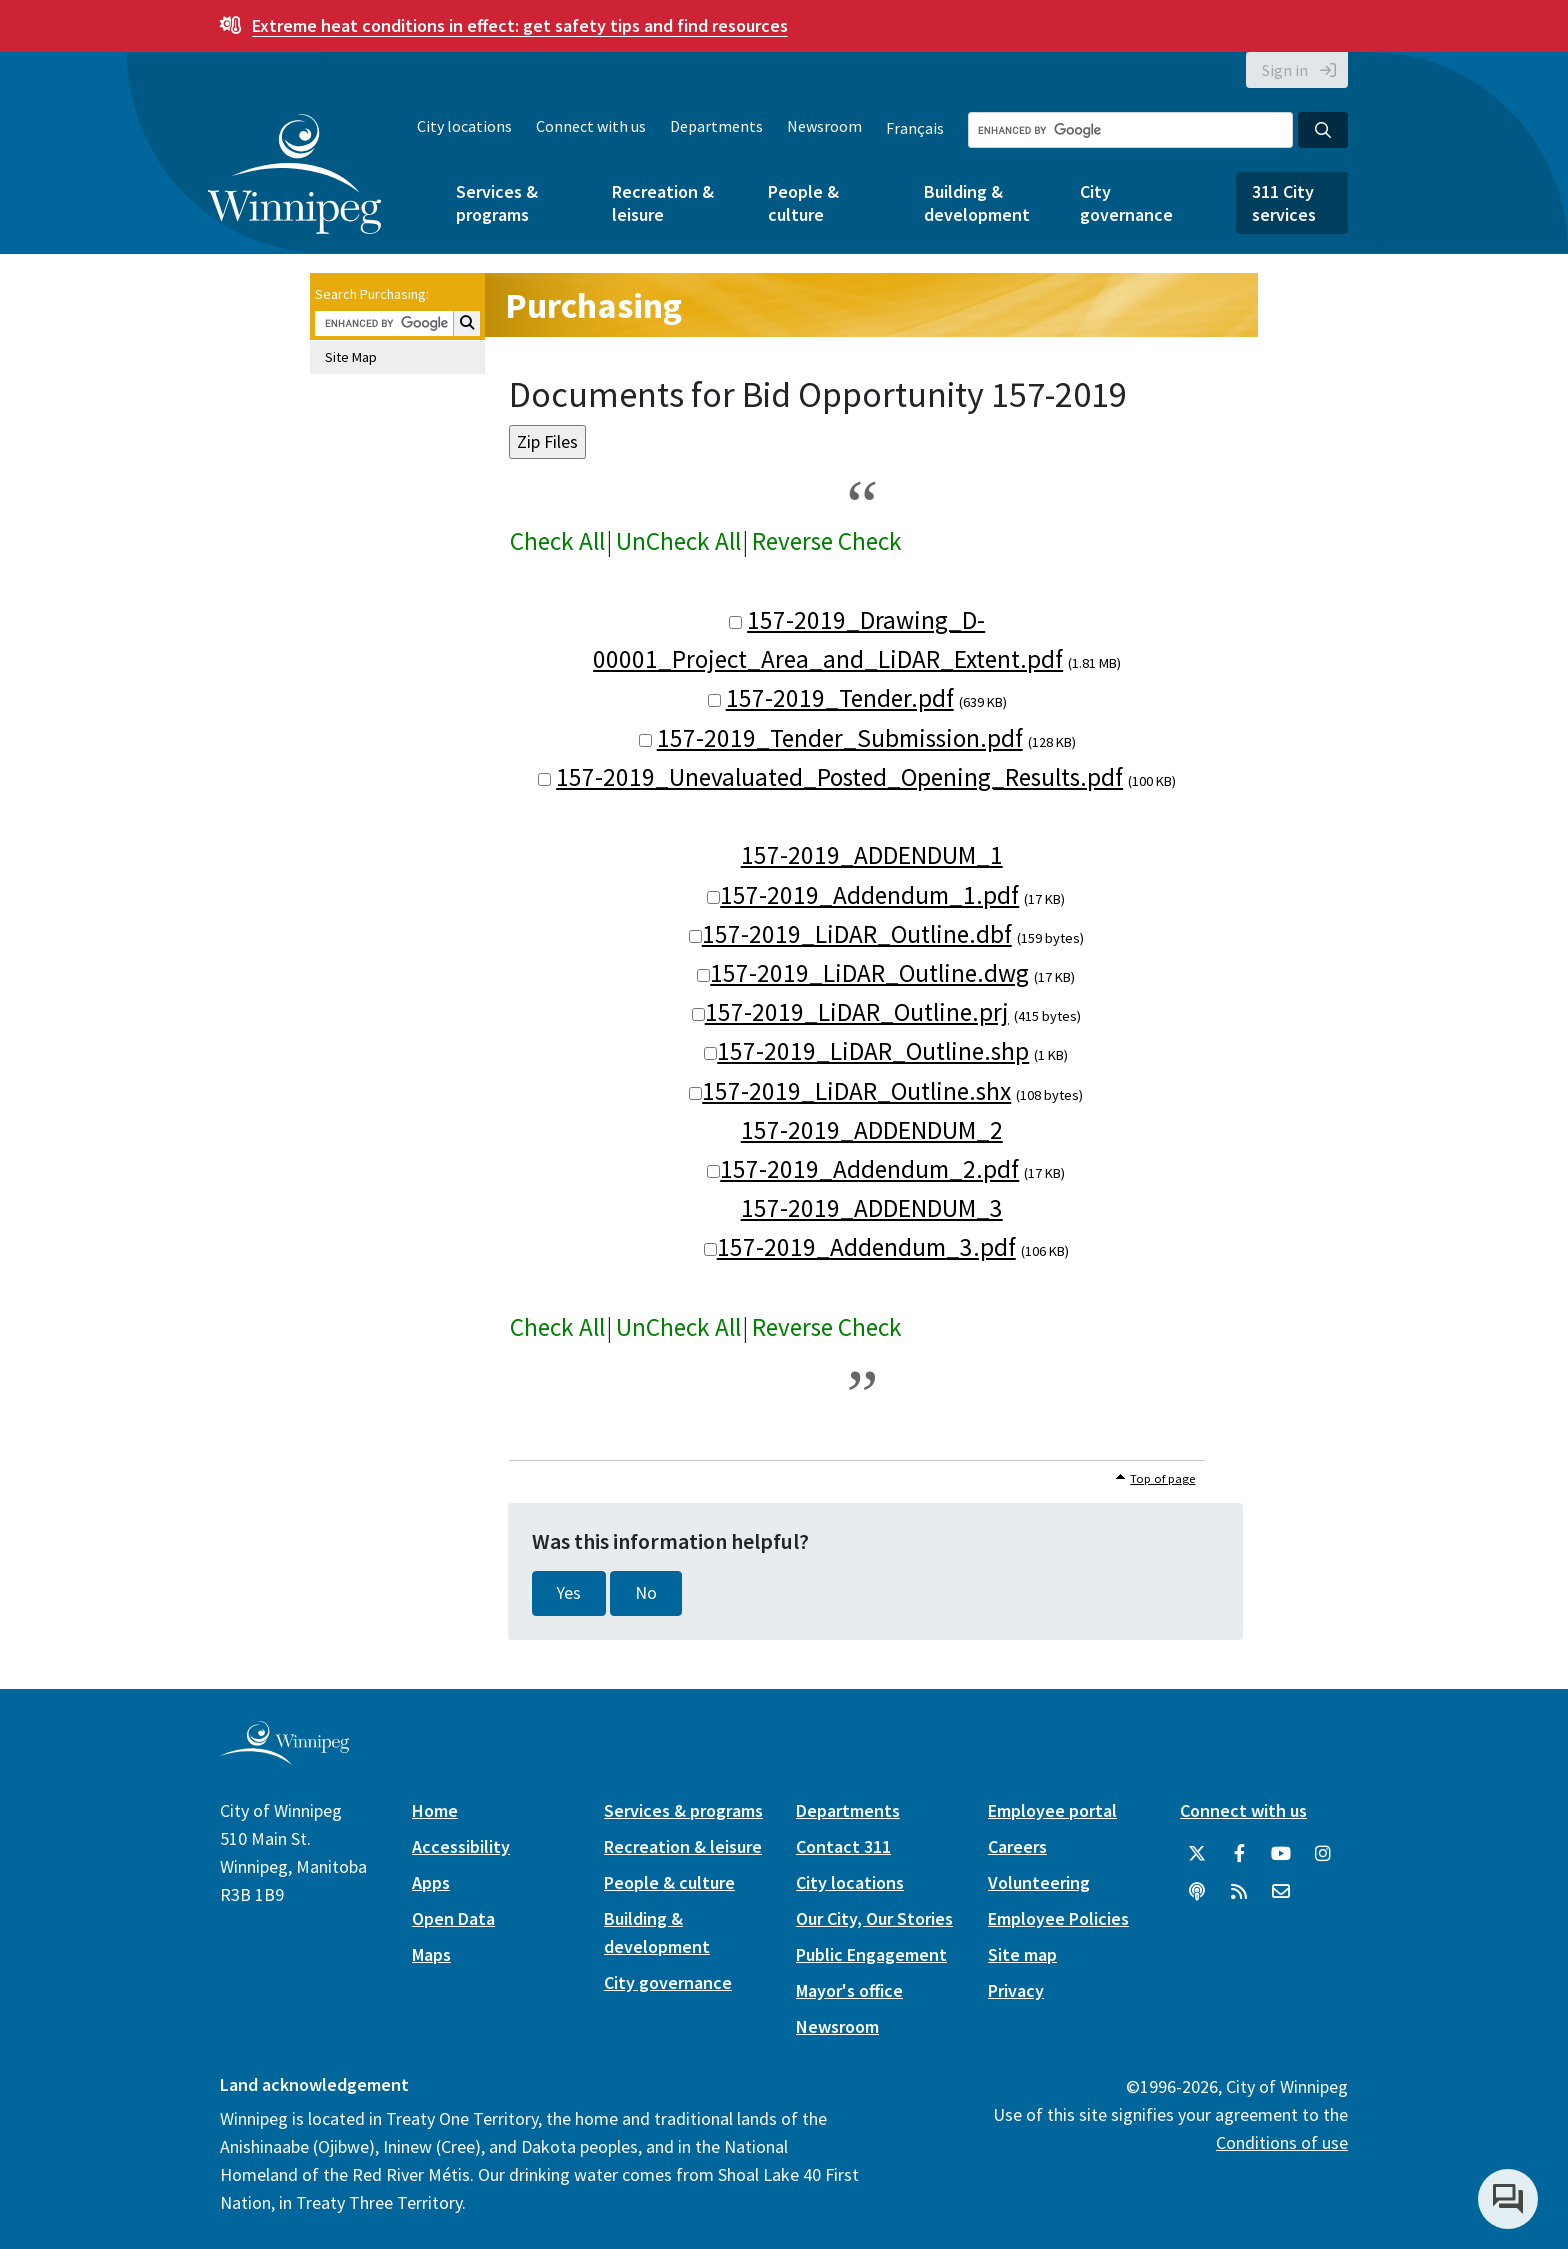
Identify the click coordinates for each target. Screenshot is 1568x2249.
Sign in (1285, 70)
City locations (464, 126)
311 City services (1284, 203)
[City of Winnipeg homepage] (284, 1756)
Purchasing (593, 305)
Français (915, 128)
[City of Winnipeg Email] (1281, 1892)
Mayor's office (849, 1990)
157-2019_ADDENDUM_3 (872, 1208)
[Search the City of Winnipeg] (1130, 130)
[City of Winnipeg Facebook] (1239, 1854)
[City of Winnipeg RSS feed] (1239, 1892)
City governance (1126, 203)
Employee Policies (1058, 1918)
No (646, 1593)
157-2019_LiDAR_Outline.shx (856, 1091)
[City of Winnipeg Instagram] (1323, 1854)
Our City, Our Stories (874, 1918)
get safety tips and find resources (520, 25)
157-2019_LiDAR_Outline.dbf (857, 934)
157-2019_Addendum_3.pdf (866, 1247)
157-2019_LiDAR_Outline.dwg (869, 973)
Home (435, 1810)
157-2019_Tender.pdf (840, 698)
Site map (1022, 1954)
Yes (569, 1593)
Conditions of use (1282, 2142)
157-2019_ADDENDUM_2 (872, 1130)
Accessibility (461, 1846)
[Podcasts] (1197, 1892)
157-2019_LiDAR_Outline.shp (873, 1051)
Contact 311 (843, 1846)
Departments (716, 126)
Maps (431, 1954)
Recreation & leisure (663, 203)
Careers (1017, 1846)
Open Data (453, 1918)
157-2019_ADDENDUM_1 (872, 855)
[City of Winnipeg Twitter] (1197, 1854)
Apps (431, 1882)
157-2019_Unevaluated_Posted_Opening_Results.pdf (839, 777)
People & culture (803, 203)
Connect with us (591, 126)
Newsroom (824, 126)
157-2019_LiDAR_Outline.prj (857, 1012)
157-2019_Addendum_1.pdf (869, 895)
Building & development (977, 203)
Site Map (351, 357)
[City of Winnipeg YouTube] (1281, 1854)
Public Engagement (871, 1954)
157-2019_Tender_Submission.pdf (840, 738)
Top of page (1162, 1478)
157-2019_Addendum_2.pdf (869, 1169)
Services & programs (497, 203)
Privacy (1016, 1990)
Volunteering (1039, 1882)
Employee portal (1052, 1810)
